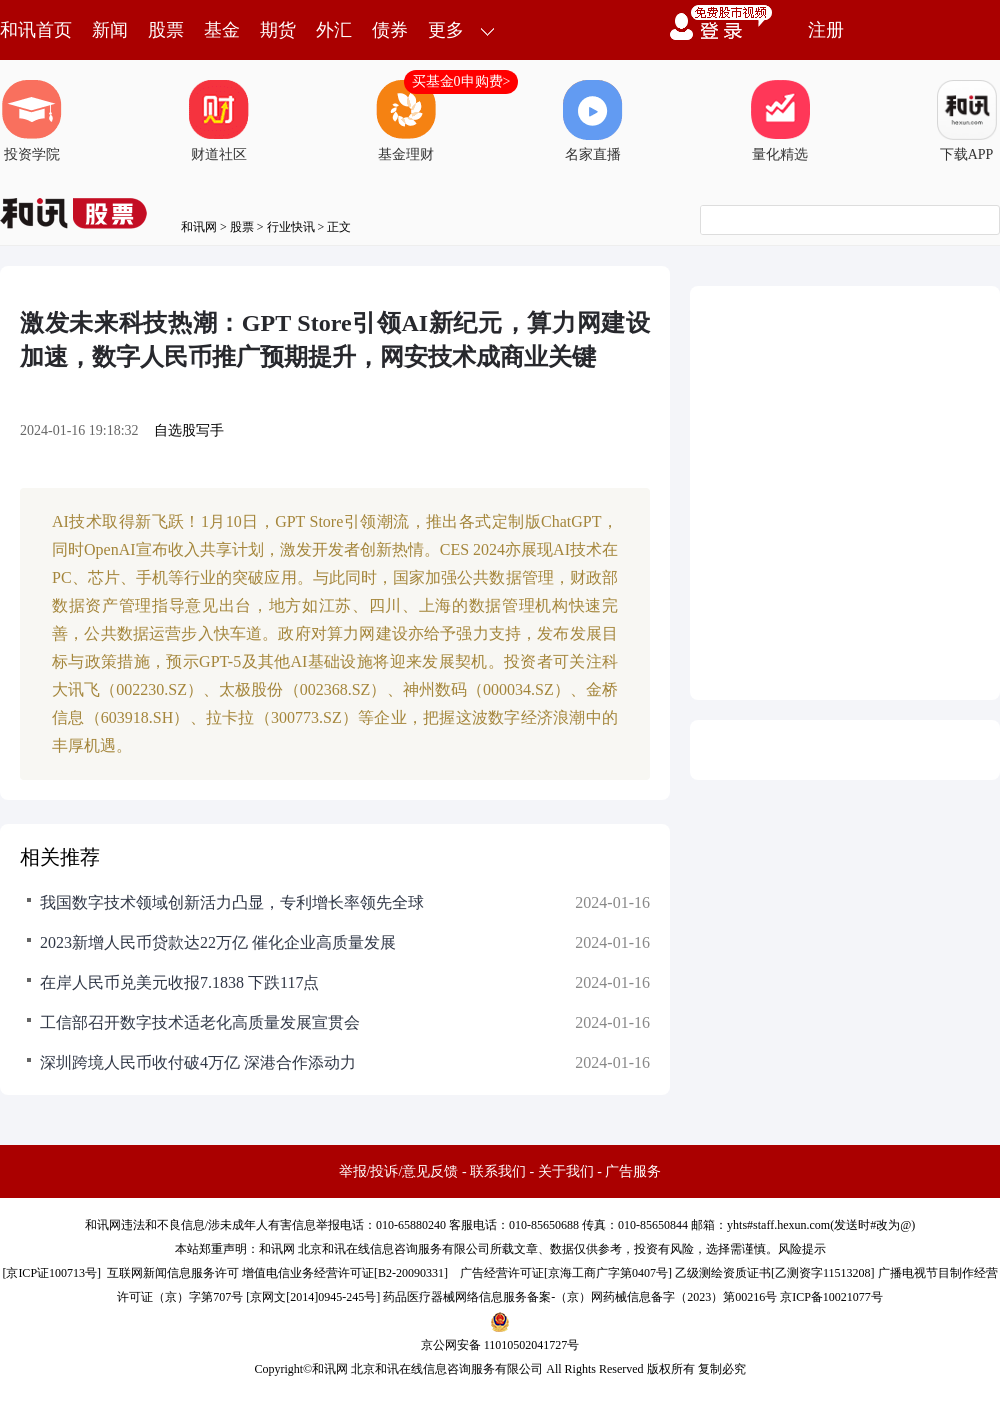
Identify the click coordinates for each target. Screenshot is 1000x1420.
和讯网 (199, 227)
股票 (166, 30)
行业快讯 (291, 227)
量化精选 (780, 121)
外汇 (334, 30)
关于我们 (566, 1171)
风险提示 (802, 1249)
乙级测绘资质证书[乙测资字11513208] (775, 1273)
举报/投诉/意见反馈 (399, 1171)
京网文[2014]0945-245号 (313, 1297)
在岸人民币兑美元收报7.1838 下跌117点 (179, 982)
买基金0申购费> (461, 81)
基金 (222, 30)
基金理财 (406, 121)
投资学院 (32, 121)
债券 (390, 30)
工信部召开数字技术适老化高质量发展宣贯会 (200, 1022)
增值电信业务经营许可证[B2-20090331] (345, 1273)
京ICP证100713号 (51, 1273)
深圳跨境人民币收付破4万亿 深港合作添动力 (198, 1062)
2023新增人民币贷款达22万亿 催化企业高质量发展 (218, 942)
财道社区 (219, 121)
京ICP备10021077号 (831, 1297)
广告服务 (633, 1171)
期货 (278, 30)
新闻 (110, 30)
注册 (826, 30)
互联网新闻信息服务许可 (173, 1273)
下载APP (967, 121)
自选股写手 (189, 430)
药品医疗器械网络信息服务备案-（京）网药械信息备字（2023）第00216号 (580, 1297)
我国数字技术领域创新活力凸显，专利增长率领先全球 (232, 902)
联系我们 (498, 1171)
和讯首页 (36, 30)
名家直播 (593, 121)
